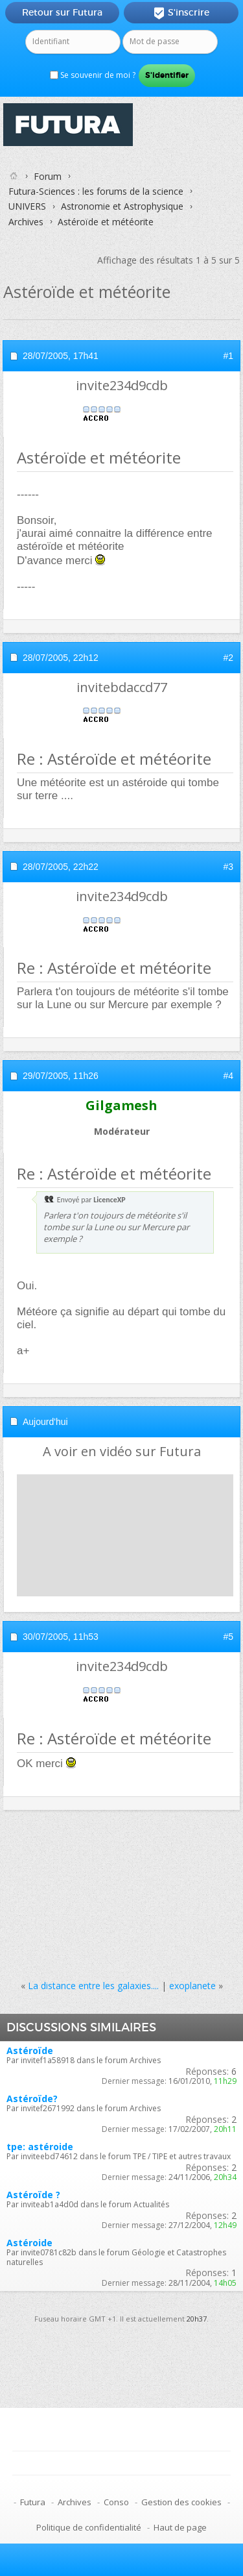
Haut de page (180, 2527)
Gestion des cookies (181, 2502)
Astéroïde (29, 2050)
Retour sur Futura (62, 12)
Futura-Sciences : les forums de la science (95, 191)
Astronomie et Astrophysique (122, 206)
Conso (116, 2502)
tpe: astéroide (39, 2146)
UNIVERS (27, 206)
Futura (32, 2502)
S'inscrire (181, 12)
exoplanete (192, 1985)
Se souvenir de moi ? (92, 74)
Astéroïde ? (33, 2194)
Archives (25, 222)
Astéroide (29, 2242)
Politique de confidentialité (88, 2527)
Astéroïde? (32, 2098)
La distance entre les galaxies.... (93, 1985)
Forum (48, 176)
